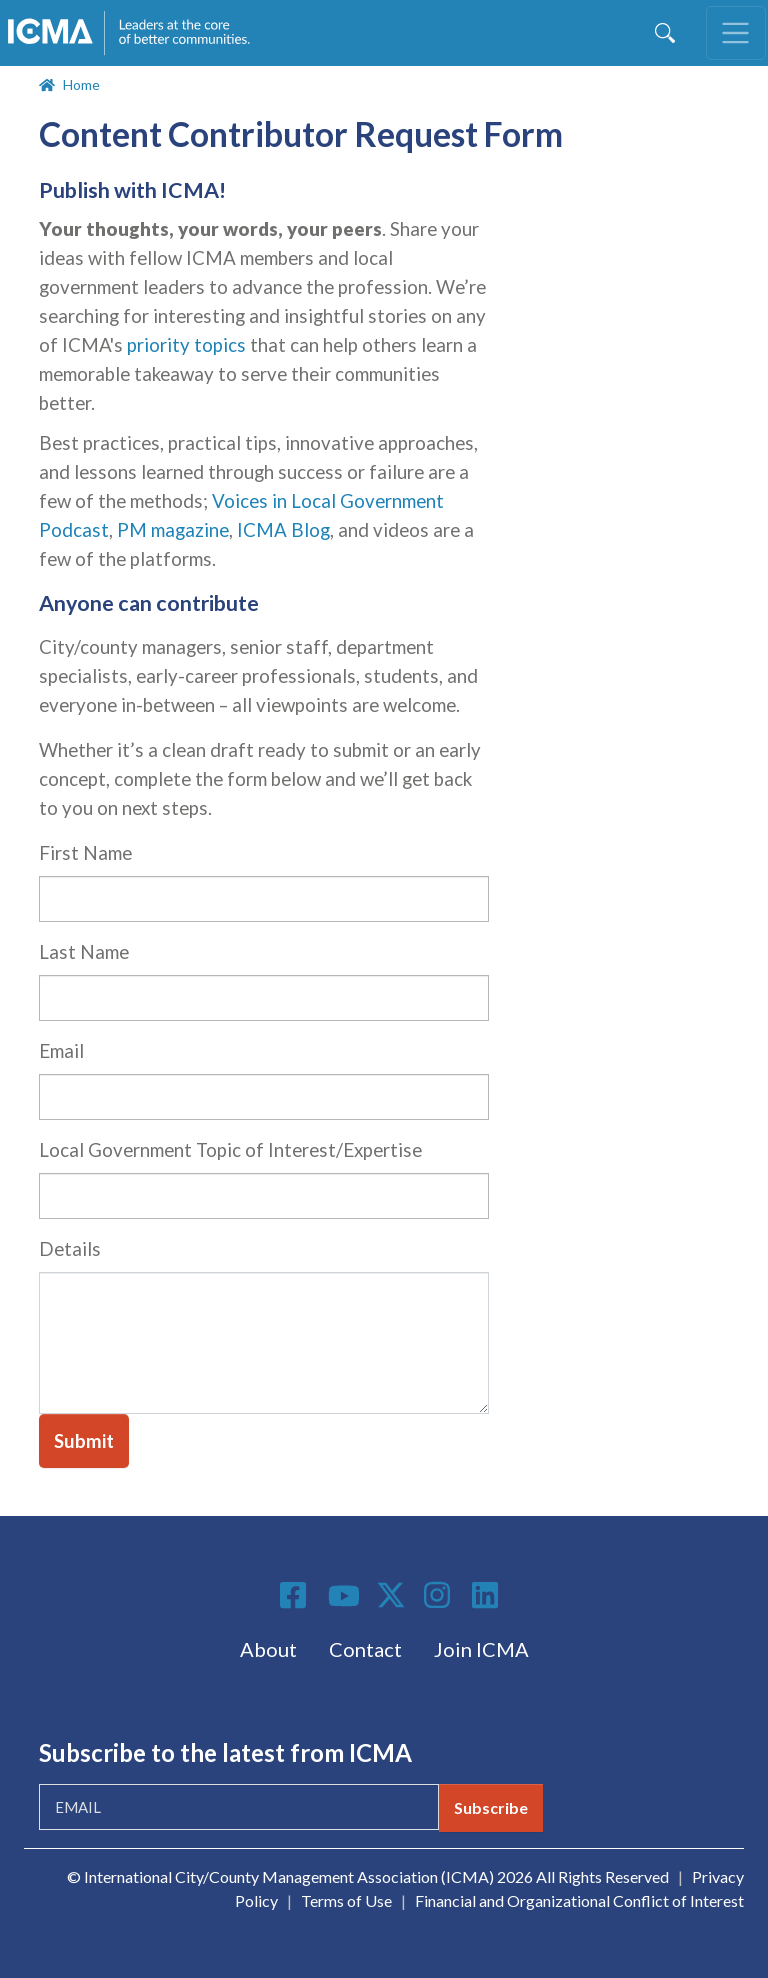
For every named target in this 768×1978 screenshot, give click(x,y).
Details (70, 1249)
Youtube (344, 1597)
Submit (84, 1441)
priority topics (186, 345)
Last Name (84, 952)
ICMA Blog (283, 530)
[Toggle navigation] (736, 33)
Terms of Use (346, 1900)
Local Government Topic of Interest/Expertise (230, 1150)
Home (81, 84)
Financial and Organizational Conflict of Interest (579, 1900)
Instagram (440, 1595)
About (268, 1649)
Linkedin (488, 1595)
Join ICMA (481, 1649)
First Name (85, 853)
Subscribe (491, 1807)
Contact (365, 1649)
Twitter (392, 1595)
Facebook (296, 1595)
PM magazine (173, 530)
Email (61, 1051)
